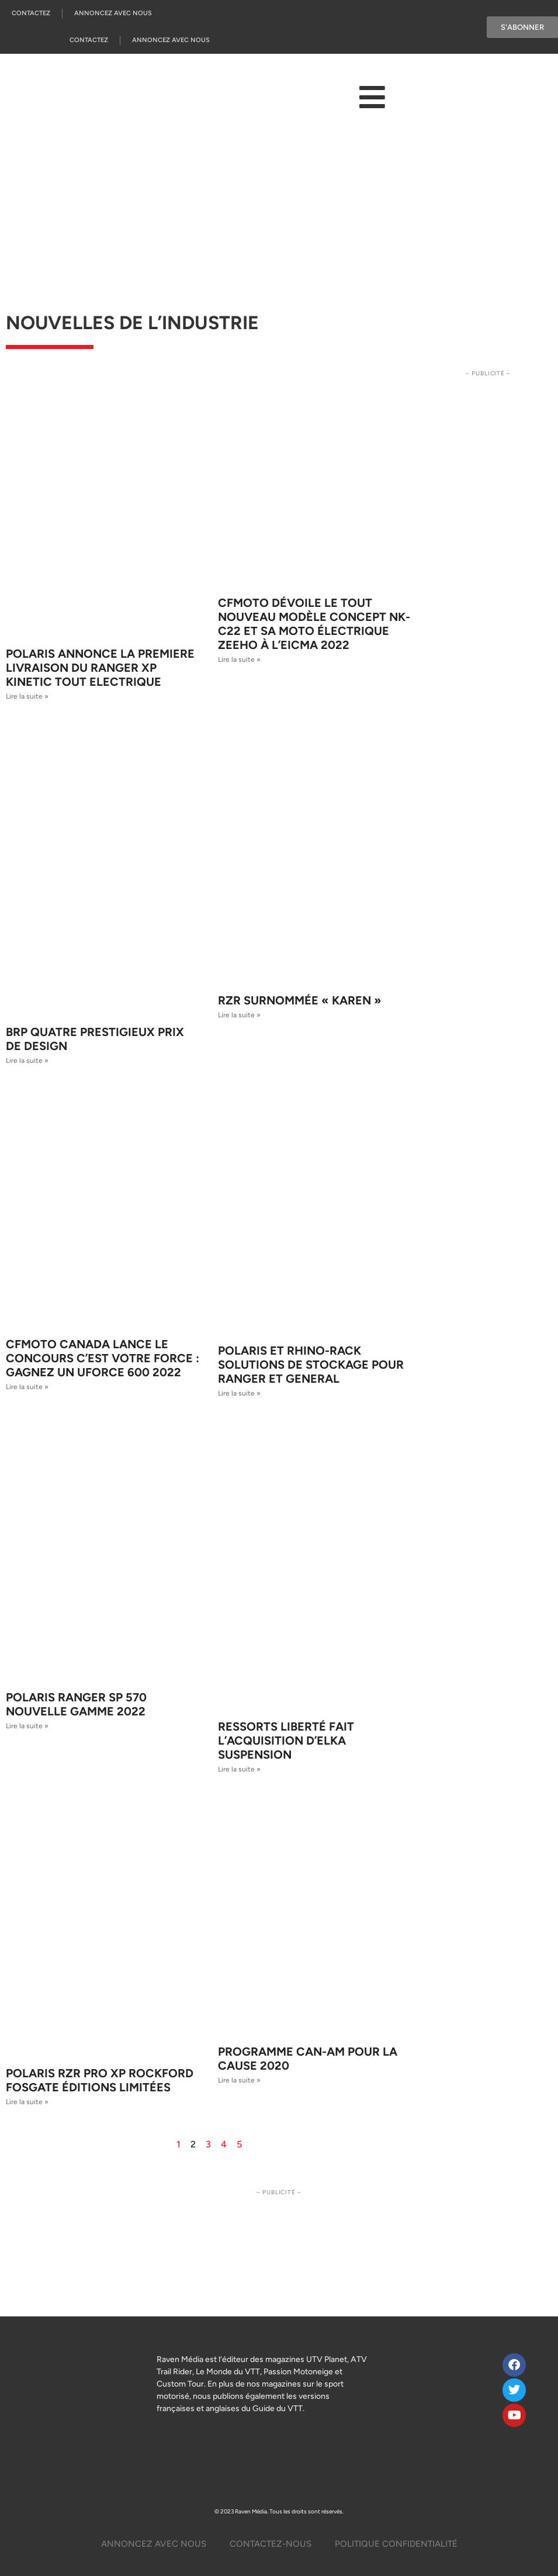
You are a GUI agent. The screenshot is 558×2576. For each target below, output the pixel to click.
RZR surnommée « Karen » (300, 1000)
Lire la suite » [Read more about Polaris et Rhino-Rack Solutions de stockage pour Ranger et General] (239, 1393)
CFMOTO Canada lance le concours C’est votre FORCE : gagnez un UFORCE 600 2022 (102, 1358)
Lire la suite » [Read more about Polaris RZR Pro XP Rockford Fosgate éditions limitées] (27, 2102)
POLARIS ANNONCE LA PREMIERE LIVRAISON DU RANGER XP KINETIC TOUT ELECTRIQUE (100, 668)
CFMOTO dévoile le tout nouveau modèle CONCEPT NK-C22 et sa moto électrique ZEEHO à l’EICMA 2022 (314, 624)
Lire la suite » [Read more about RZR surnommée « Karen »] (239, 1015)
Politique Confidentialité (396, 2544)
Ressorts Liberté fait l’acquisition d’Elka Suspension (286, 1740)
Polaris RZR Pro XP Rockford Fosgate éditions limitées (99, 2080)
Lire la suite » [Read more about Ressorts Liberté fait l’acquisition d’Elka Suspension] (239, 1769)
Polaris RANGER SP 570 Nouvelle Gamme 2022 (76, 1704)
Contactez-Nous (270, 2544)
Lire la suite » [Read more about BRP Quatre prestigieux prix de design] (27, 1060)
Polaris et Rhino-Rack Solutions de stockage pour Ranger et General (311, 1365)
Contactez (31, 13)
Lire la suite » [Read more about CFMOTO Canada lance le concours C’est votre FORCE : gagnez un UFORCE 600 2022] (27, 1387)
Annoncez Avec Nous (113, 13)
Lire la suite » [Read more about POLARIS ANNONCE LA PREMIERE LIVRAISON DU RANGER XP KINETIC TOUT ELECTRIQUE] (27, 696)
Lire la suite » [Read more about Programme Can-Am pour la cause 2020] (239, 2080)
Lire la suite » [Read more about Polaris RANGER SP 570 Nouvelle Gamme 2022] (27, 1726)
